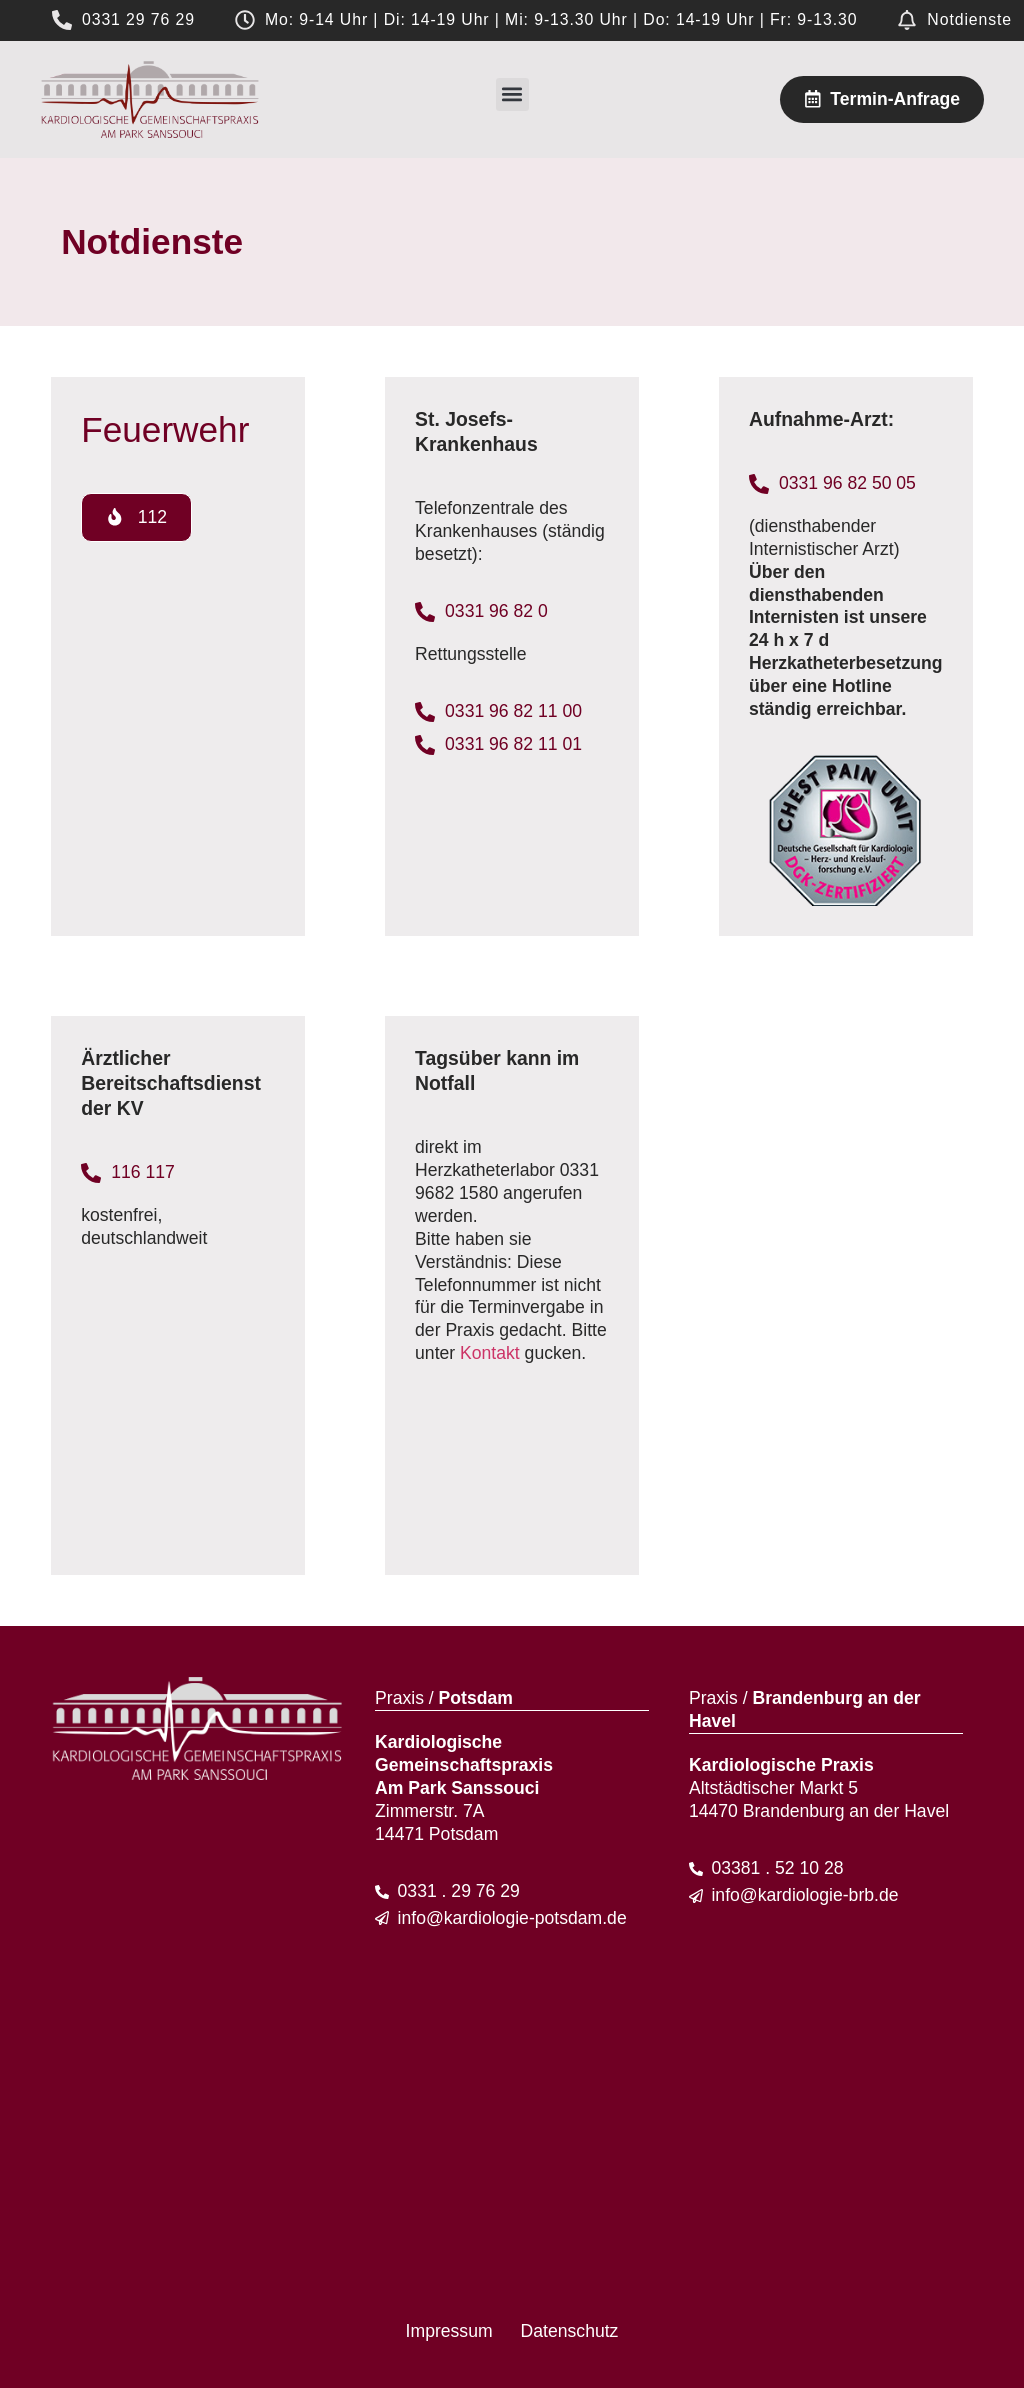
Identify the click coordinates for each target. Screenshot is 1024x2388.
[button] (512, 94)
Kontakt (490, 1353)
